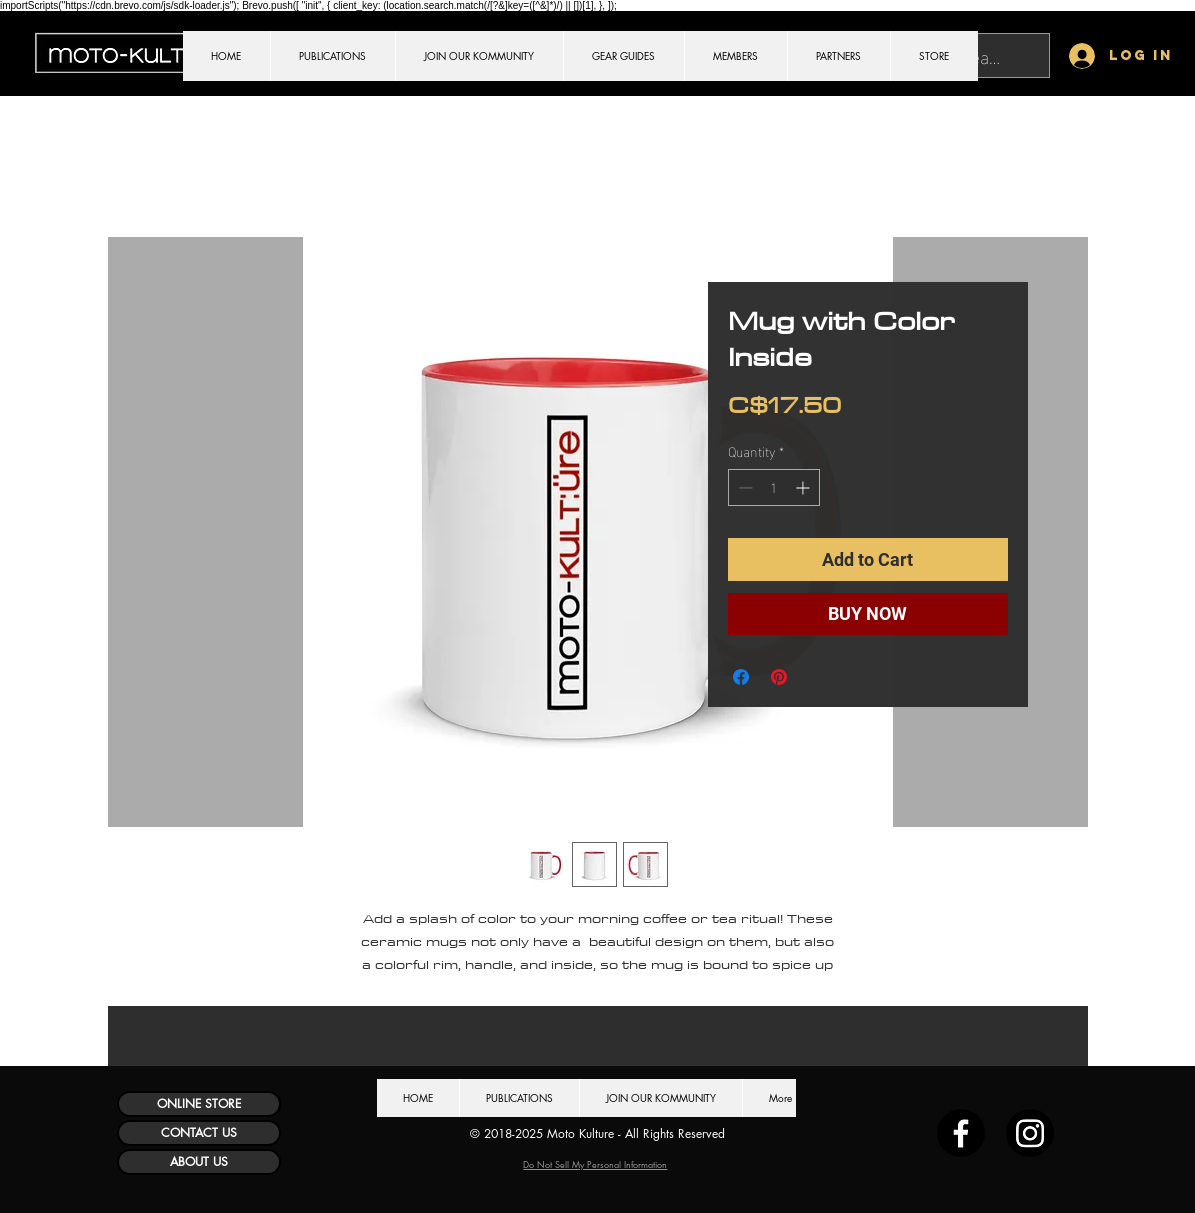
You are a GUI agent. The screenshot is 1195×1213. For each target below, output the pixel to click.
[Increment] (804, 487)
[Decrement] (743, 487)
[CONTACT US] (199, 1133)
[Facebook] (961, 1133)
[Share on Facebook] (741, 677)
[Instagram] (1030, 1133)
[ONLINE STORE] (199, 1104)
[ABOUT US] (199, 1162)
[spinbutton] (774, 487)
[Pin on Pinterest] (779, 677)
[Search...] (983, 55)
